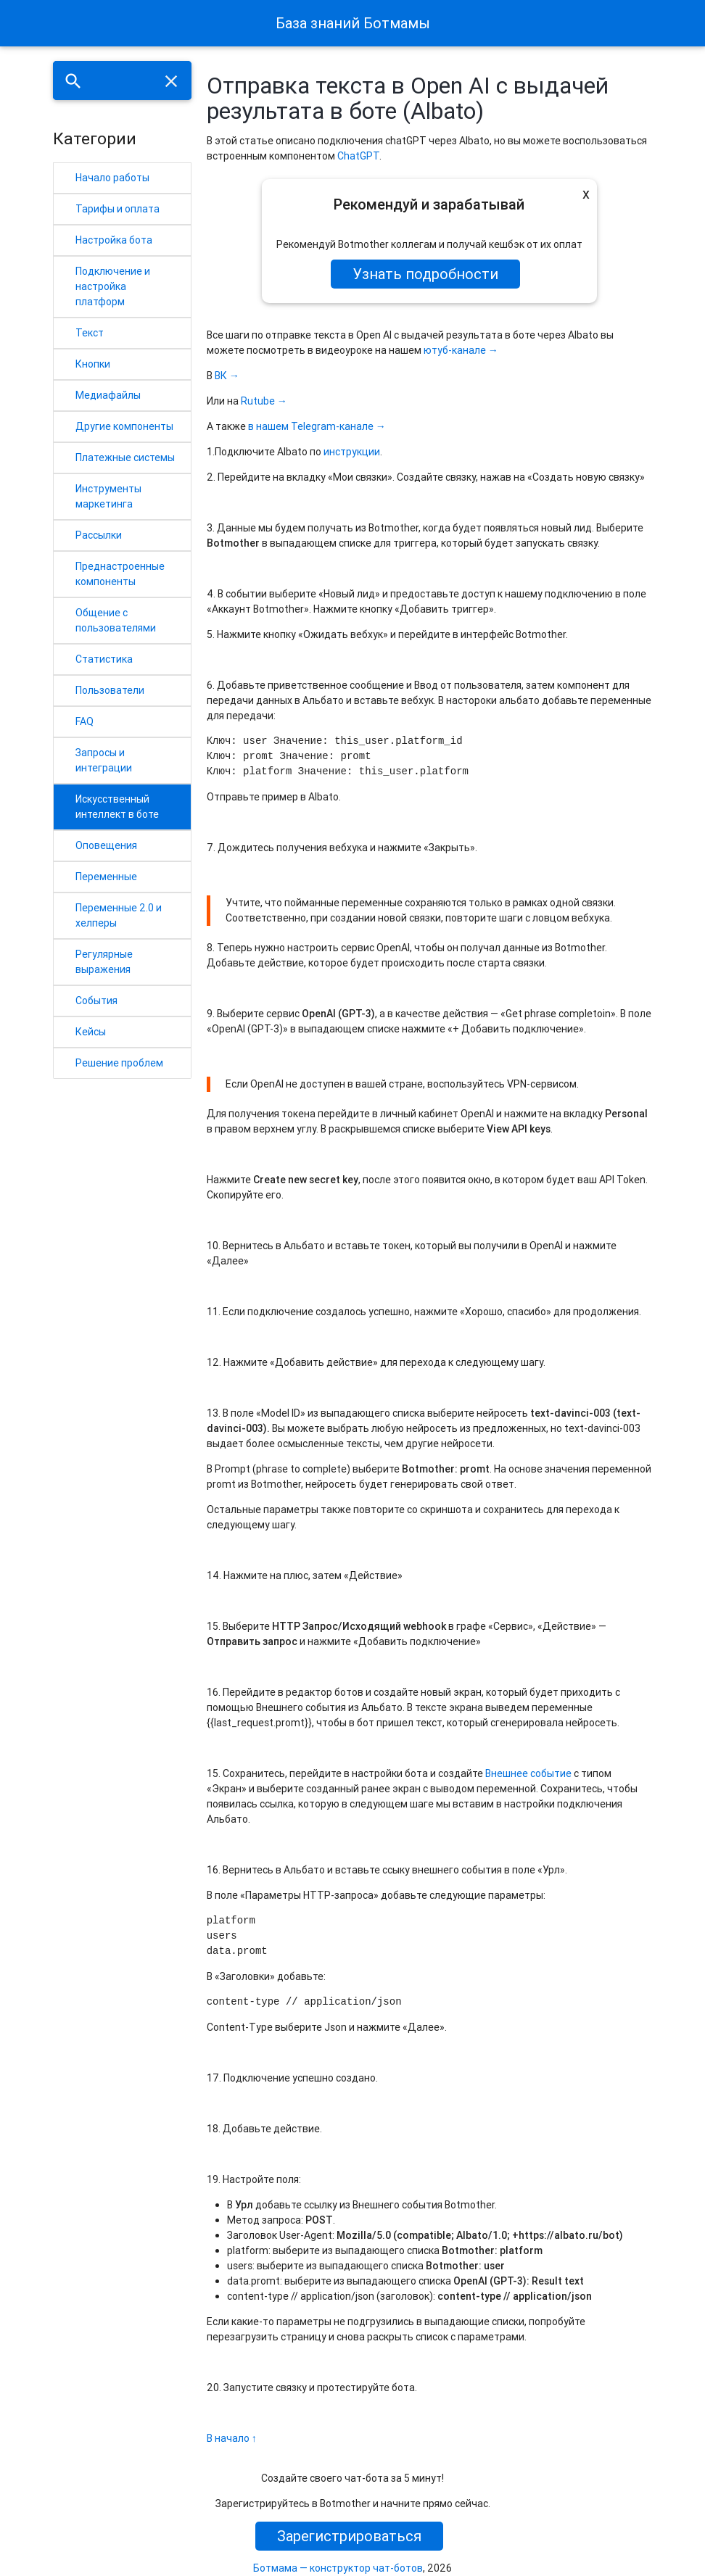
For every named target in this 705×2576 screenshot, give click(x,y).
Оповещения (106, 845)
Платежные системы (125, 457)
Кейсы (90, 1031)
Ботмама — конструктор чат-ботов (338, 2568)
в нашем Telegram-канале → (317, 426)
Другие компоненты (124, 426)
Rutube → (264, 400)
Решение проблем (119, 1062)
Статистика (104, 659)
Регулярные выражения (104, 962)
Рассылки (98, 535)
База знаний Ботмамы (353, 23)
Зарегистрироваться (349, 2536)
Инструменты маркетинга (108, 496)
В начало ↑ (232, 2438)
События (96, 1000)
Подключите (245, 451)
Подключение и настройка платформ (112, 286)
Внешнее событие (528, 1773)
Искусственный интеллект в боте (117, 806)
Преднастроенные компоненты (120, 574)
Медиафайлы (108, 395)
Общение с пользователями (115, 620)
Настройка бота (113, 240)
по (315, 451)
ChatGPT (358, 155)
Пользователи (109, 690)
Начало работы (112, 177)
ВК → (227, 375)
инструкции (351, 451)
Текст (89, 332)
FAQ (84, 721)
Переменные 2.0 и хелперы (118, 915)
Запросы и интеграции (103, 760)
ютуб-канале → (461, 350)
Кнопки (92, 363)
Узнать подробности (425, 274)
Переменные (106, 876)
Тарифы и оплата (117, 208)
